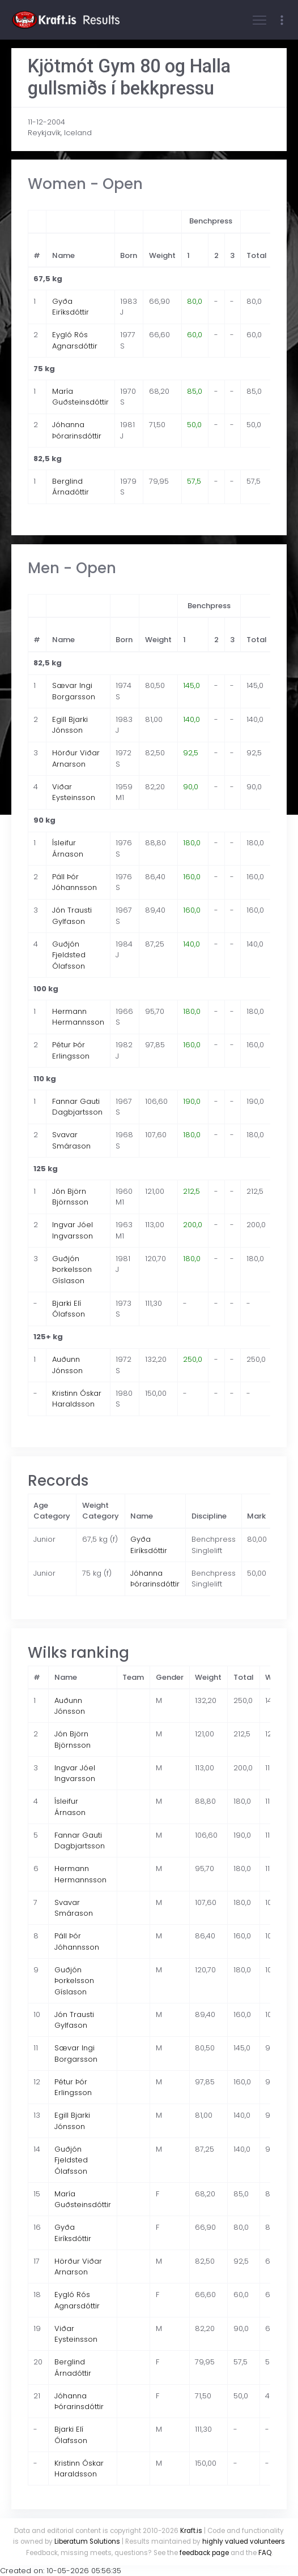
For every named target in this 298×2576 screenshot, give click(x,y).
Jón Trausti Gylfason (72, 916)
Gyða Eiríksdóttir (70, 307)
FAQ (264, 2552)
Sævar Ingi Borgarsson (73, 691)
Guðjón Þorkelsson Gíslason (72, 1269)
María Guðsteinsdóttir (80, 397)
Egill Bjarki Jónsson (70, 725)
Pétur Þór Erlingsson (71, 1050)
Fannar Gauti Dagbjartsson (77, 1107)
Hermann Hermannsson (78, 1017)
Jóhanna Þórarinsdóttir (76, 430)
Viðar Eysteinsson (73, 792)
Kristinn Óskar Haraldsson (76, 1399)
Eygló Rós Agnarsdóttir (74, 340)
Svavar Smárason (71, 1140)
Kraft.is (191, 2530)
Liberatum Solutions (87, 2541)
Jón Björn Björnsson (70, 1197)
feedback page (204, 2552)
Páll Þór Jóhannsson (74, 882)
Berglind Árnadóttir (70, 487)
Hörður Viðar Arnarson (76, 758)
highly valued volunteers (243, 2541)
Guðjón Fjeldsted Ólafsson (69, 955)
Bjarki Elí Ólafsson (68, 1309)
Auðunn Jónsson (67, 1365)
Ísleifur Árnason (67, 848)
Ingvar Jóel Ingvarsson (72, 1230)
